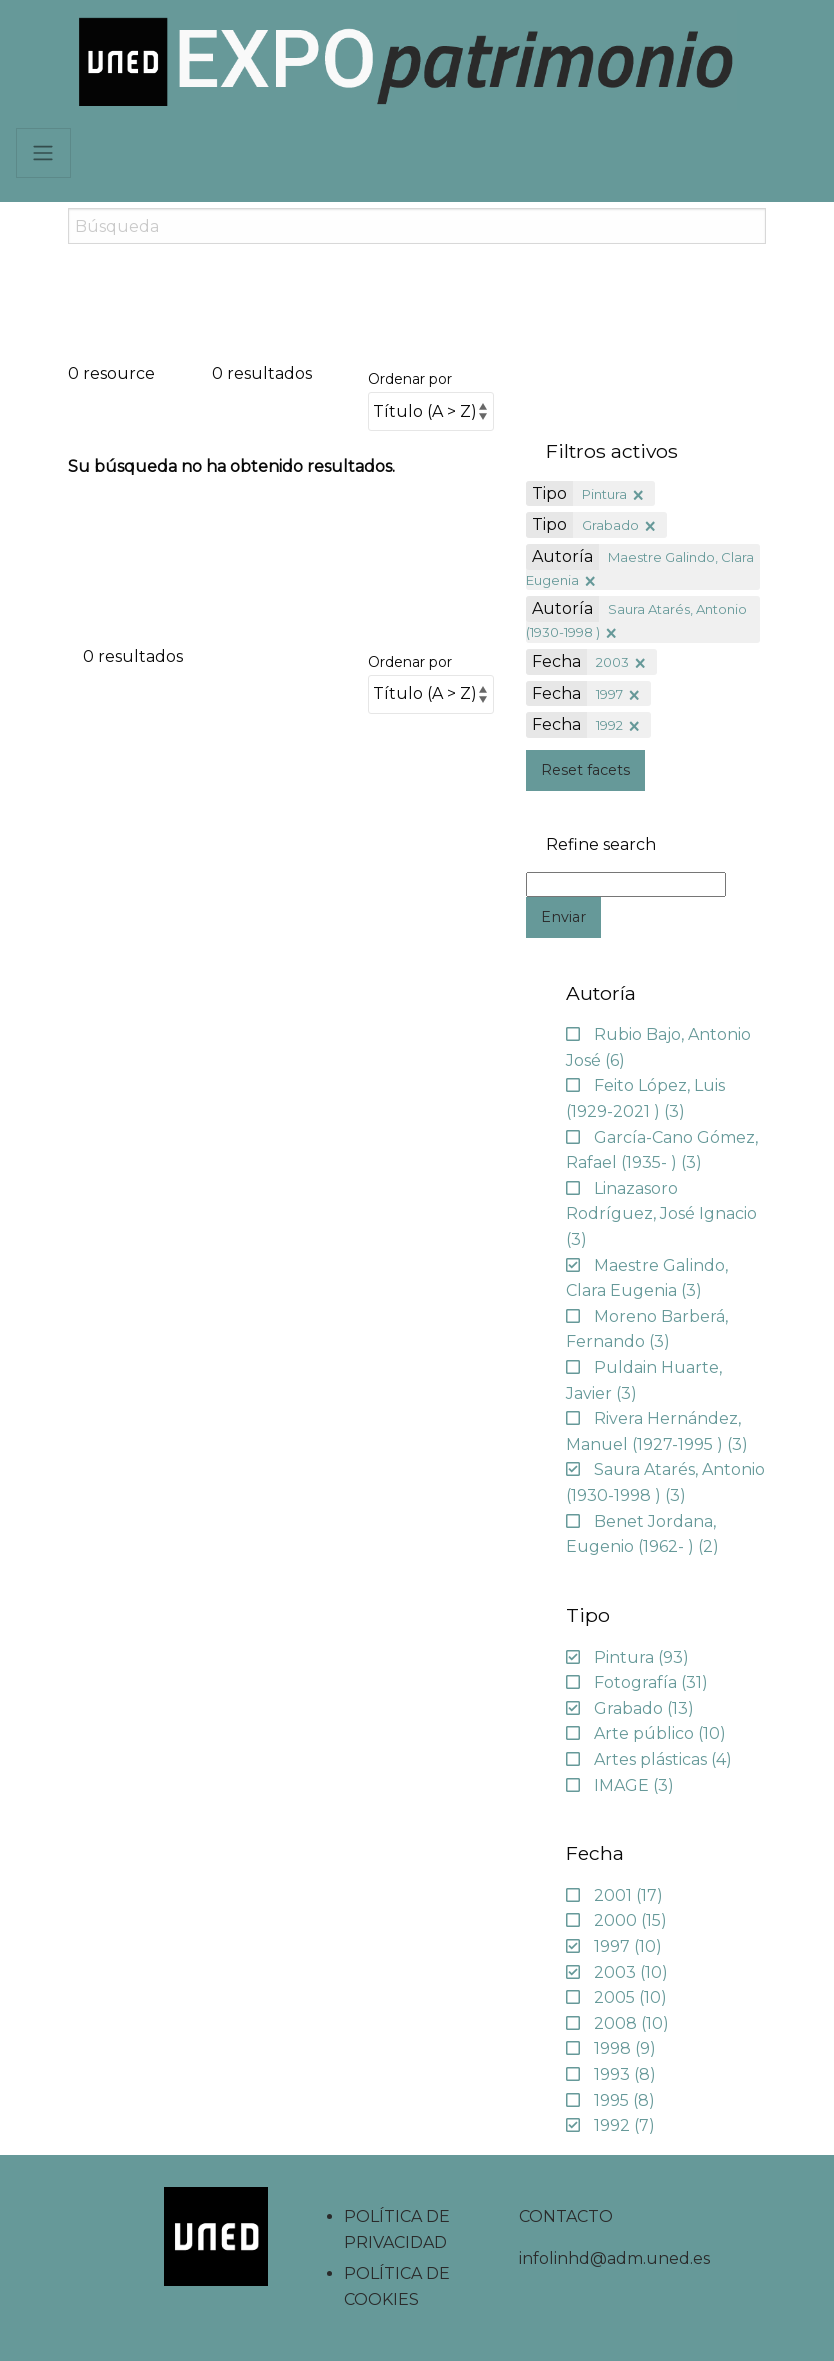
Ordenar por (410, 379)
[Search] (416, 226)
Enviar (563, 917)
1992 (609, 725)
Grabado (610, 525)
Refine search (601, 845)
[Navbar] (43, 153)
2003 (612, 662)
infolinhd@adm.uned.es (614, 2258)
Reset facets (585, 770)
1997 (609, 694)
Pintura (604, 494)
